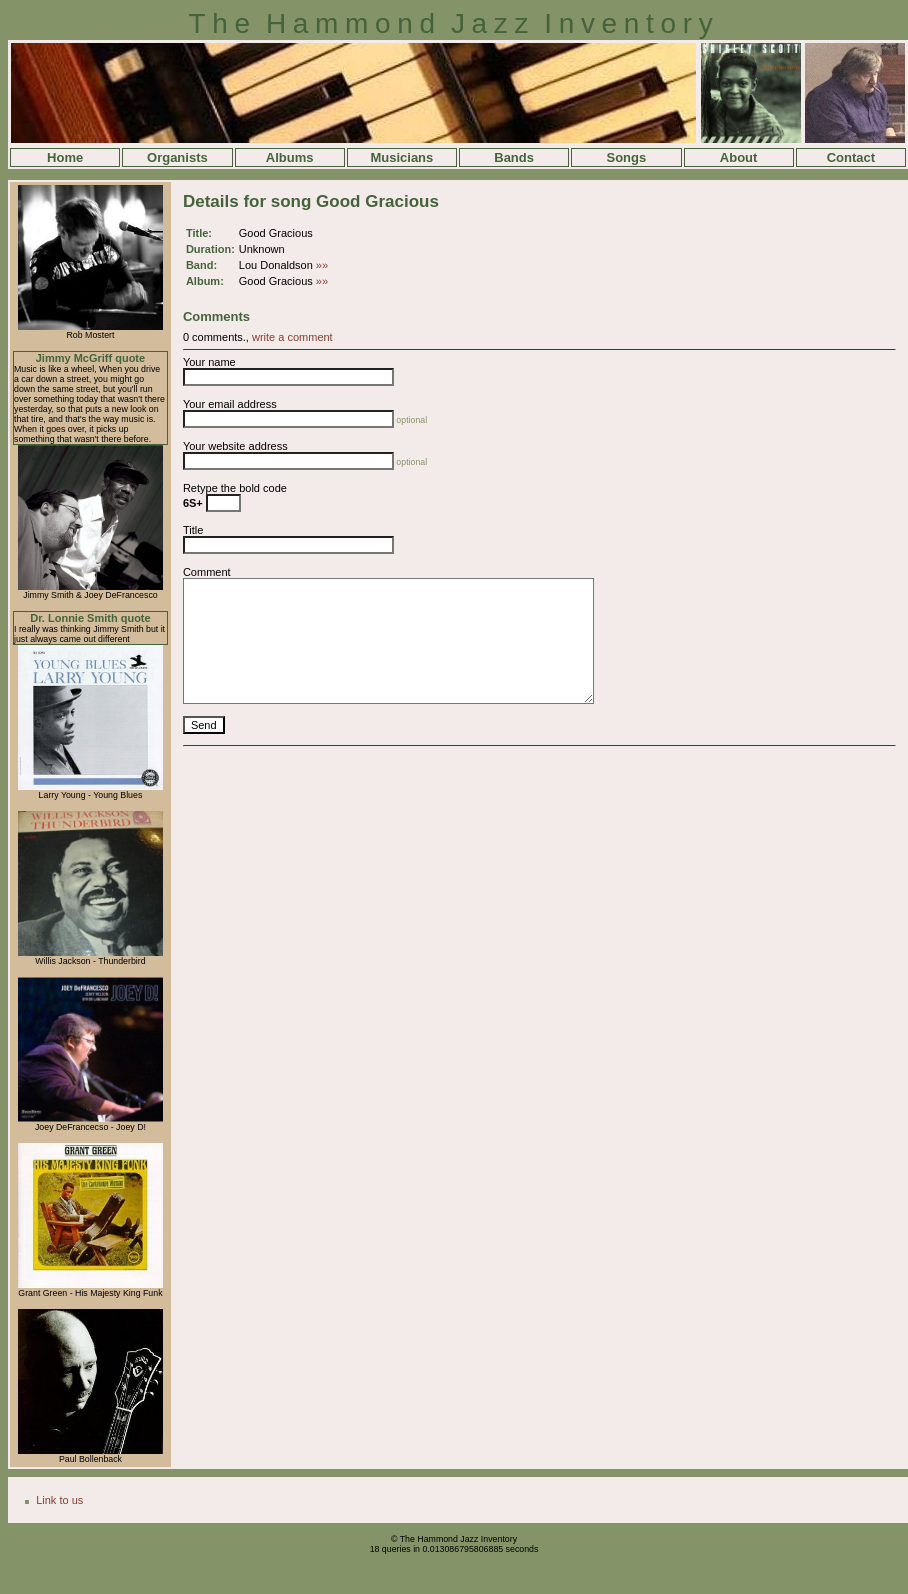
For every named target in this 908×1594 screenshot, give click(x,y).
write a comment (292, 337)
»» (322, 265)
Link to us (59, 1500)
